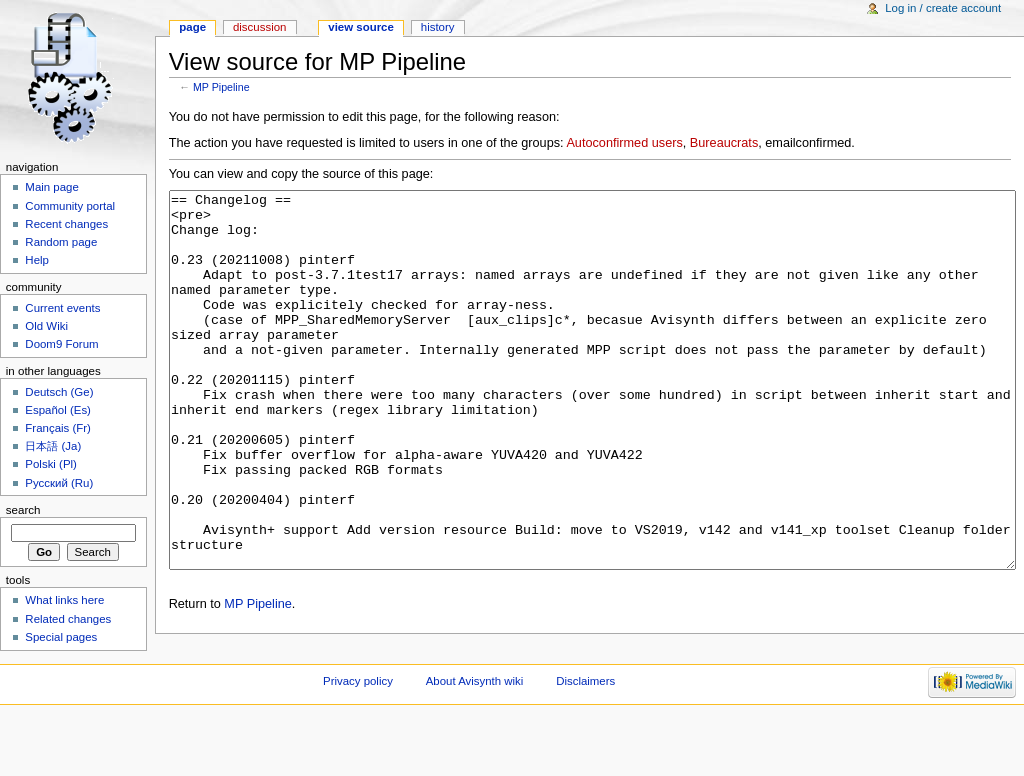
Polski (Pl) (51, 464)
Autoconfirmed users (624, 143)
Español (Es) (58, 410)
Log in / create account (943, 8)
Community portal (70, 206)
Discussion (259, 27)
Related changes (68, 619)
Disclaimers (585, 741)
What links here (64, 600)
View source (361, 27)
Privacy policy (358, 741)
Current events (62, 308)
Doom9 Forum (61, 344)
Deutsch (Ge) (59, 392)
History (438, 27)
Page (192, 27)
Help (37, 260)
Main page (52, 187)
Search (23, 510)
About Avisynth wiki (475, 741)
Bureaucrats (724, 143)
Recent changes (66, 224)
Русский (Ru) (59, 483)
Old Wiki (46, 326)
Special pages (61, 637)
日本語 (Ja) (53, 446)
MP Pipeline (221, 87)
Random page (61, 242)
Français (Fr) (58, 428)
